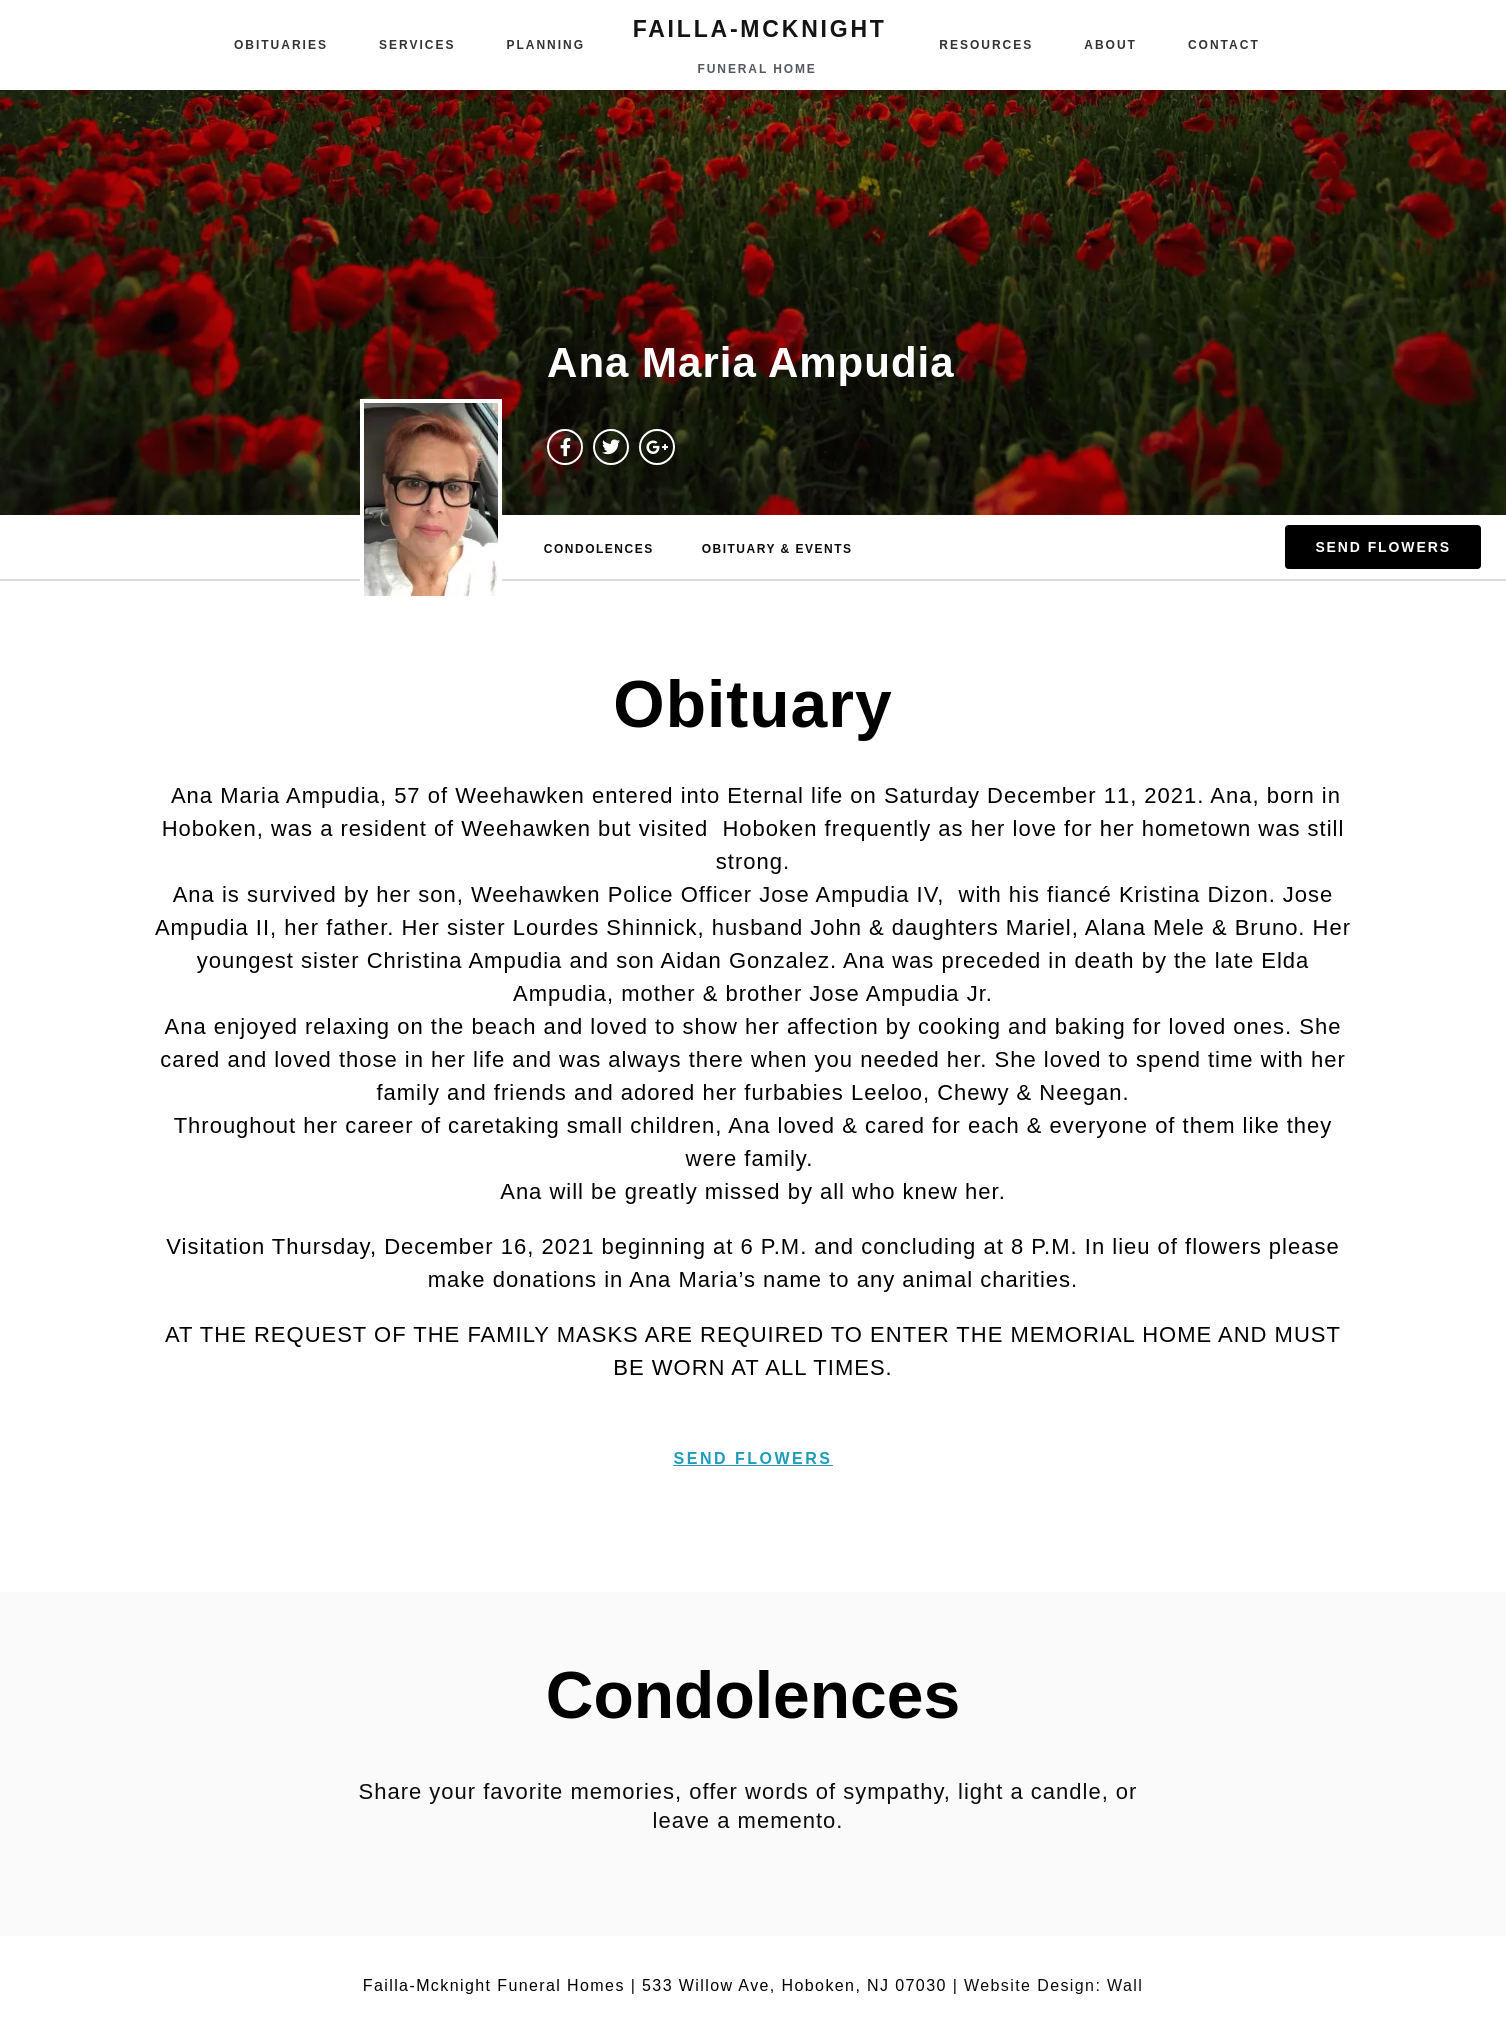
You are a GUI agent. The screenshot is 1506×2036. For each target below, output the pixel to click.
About (1110, 45)
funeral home (757, 69)
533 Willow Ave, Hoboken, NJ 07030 (794, 1985)
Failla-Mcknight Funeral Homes (494, 1985)
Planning (545, 45)
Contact (1224, 45)
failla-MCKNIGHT (760, 29)
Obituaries (281, 45)
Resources (986, 45)
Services (417, 45)
